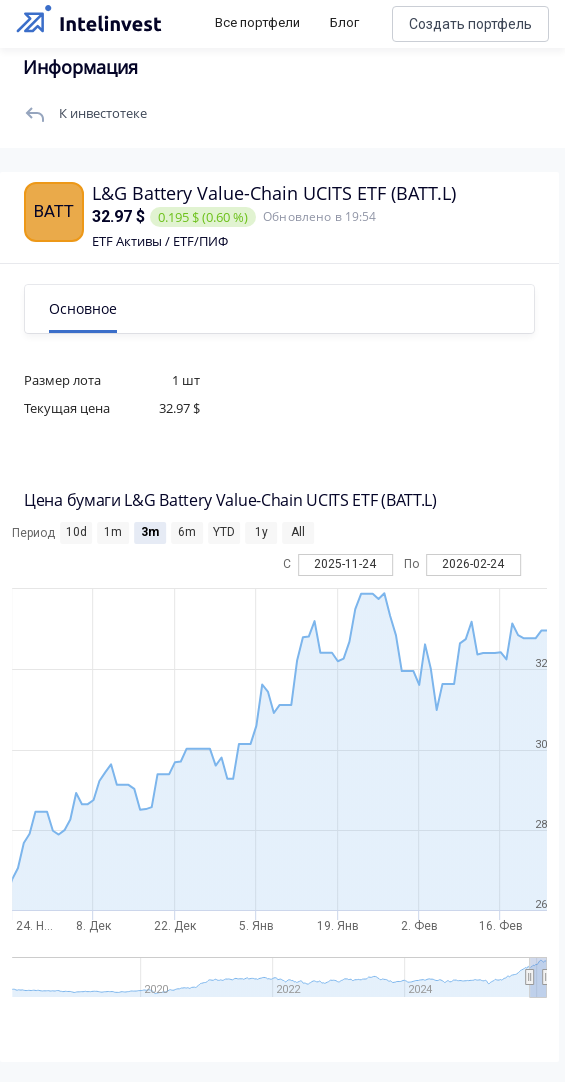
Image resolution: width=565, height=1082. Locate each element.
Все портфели (257, 22)
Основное (83, 308)
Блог (344, 22)
